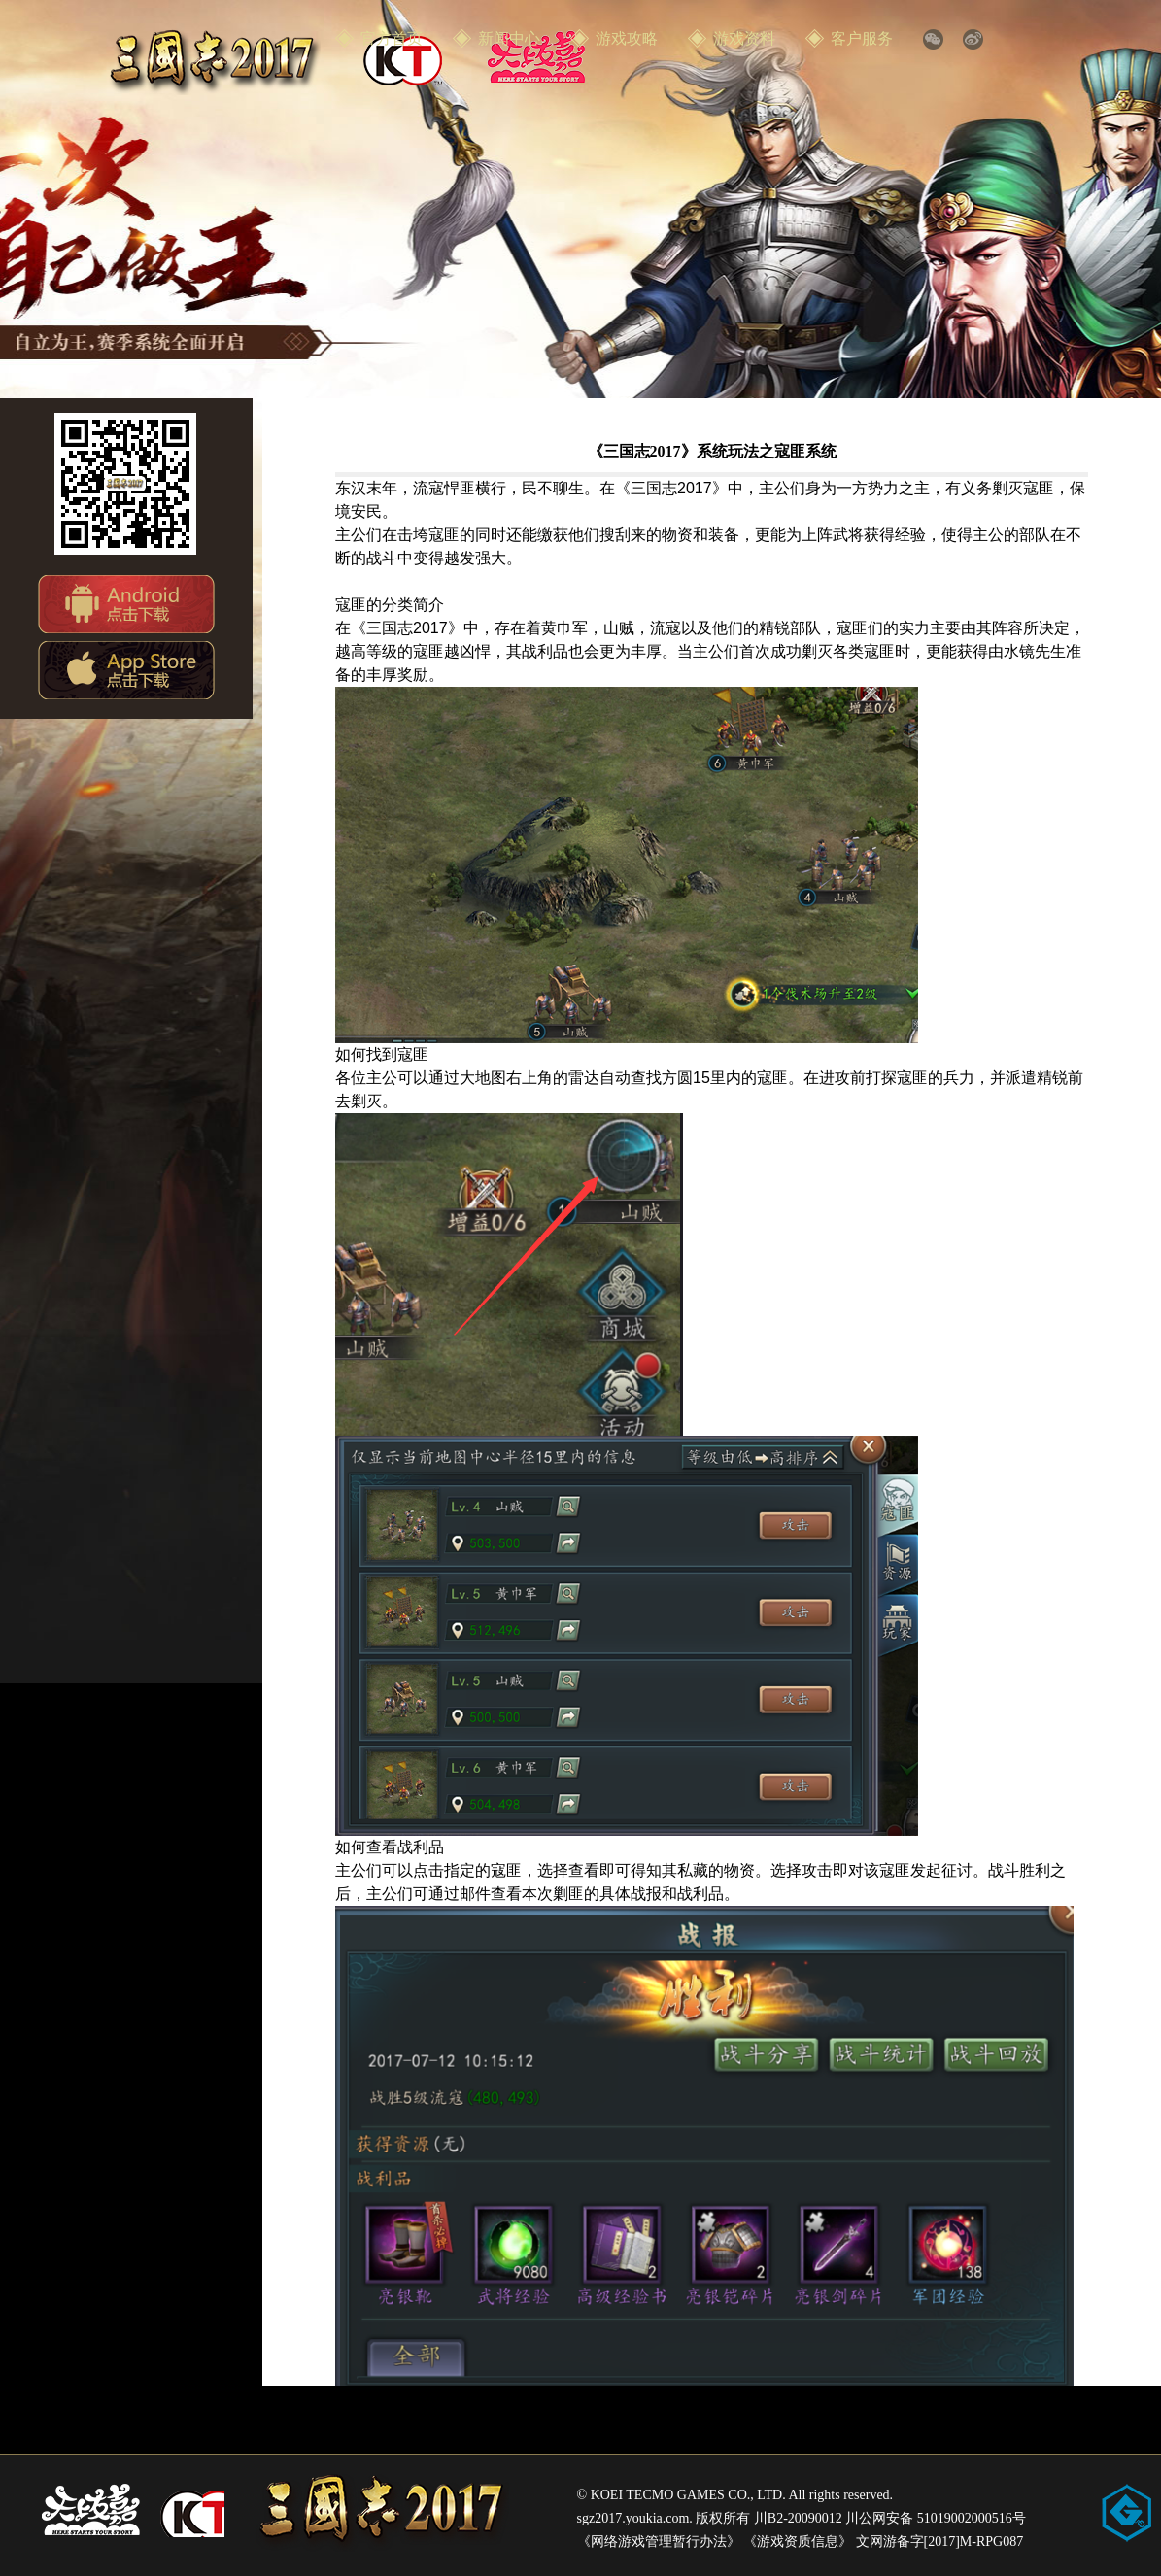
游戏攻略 (627, 38)
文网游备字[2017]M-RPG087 (940, 2541)
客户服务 (862, 38)
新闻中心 (509, 38)
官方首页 (391, 38)
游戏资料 (744, 38)
